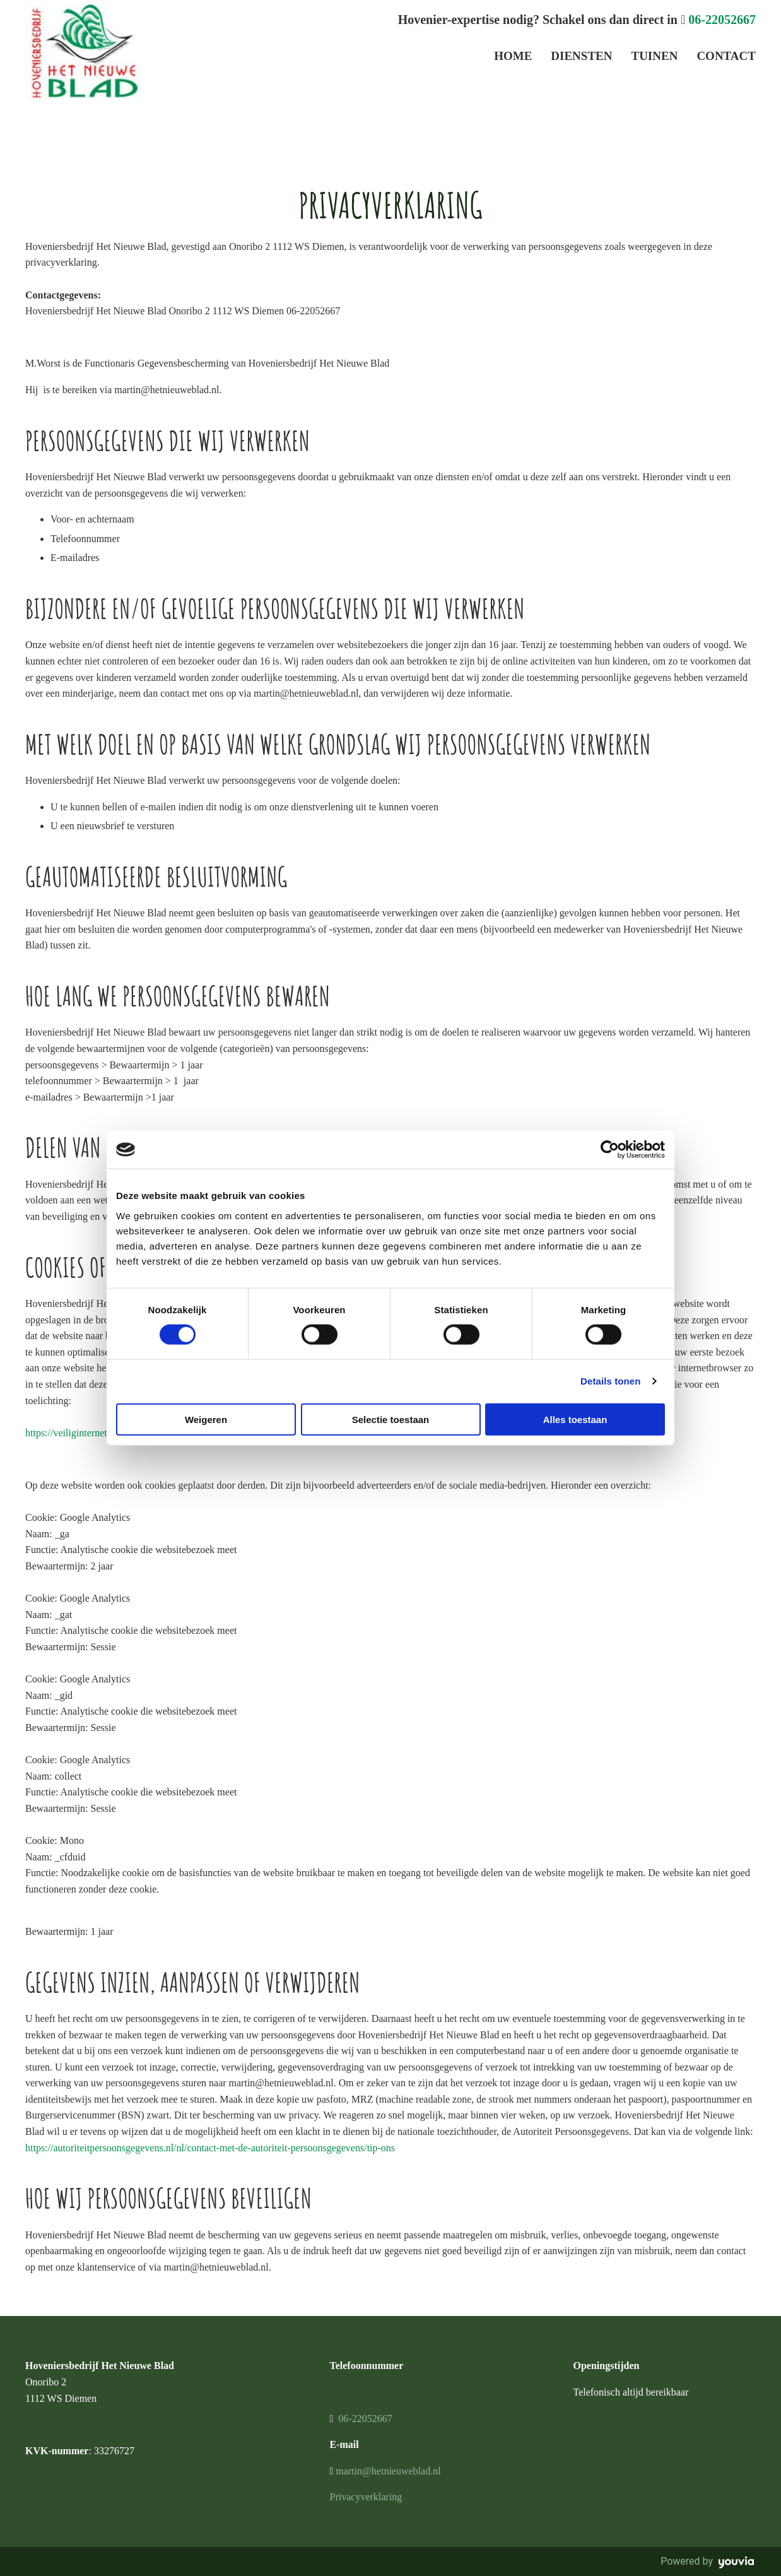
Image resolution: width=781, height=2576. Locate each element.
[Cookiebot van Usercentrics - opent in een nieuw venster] (610, 1149)
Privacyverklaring (366, 2496)
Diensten (581, 55)
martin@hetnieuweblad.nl (388, 2471)
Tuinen (654, 55)
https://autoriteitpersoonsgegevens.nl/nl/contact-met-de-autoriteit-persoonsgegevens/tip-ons (210, 2147)
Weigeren (206, 1419)
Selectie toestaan (391, 1419)
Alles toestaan (575, 1419)
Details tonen (610, 1381)
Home (513, 55)
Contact (726, 55)
